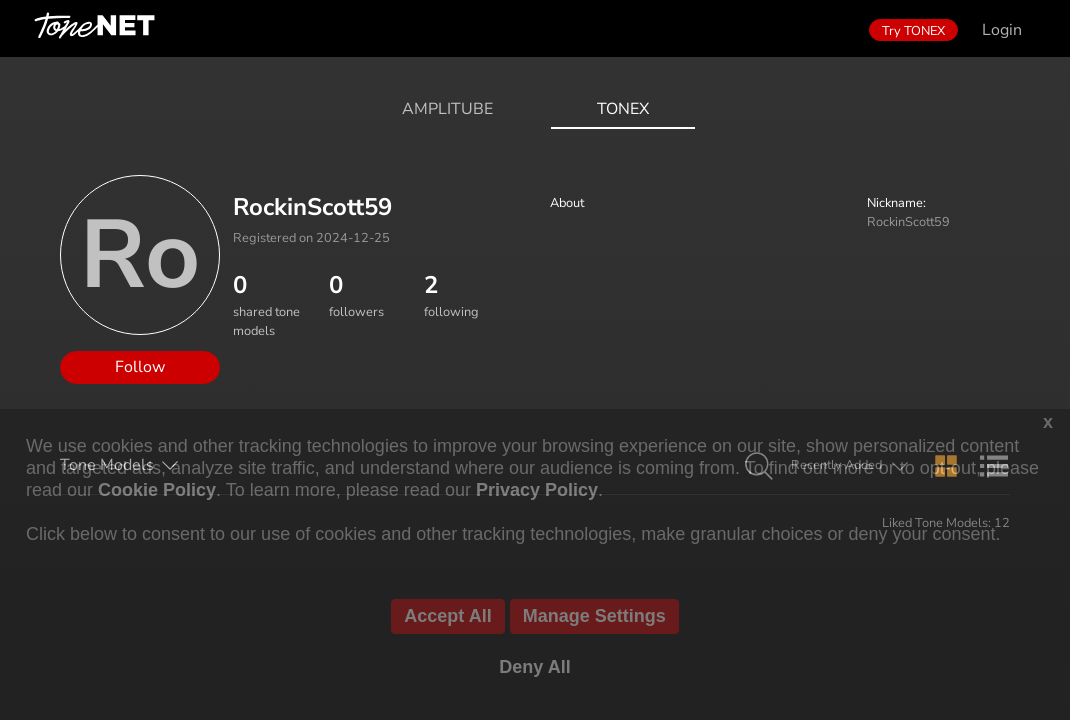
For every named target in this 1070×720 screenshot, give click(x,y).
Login (1002, 30)
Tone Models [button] (107, 465)
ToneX (623, 109)
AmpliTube (447, 109)
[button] (759, 467)
